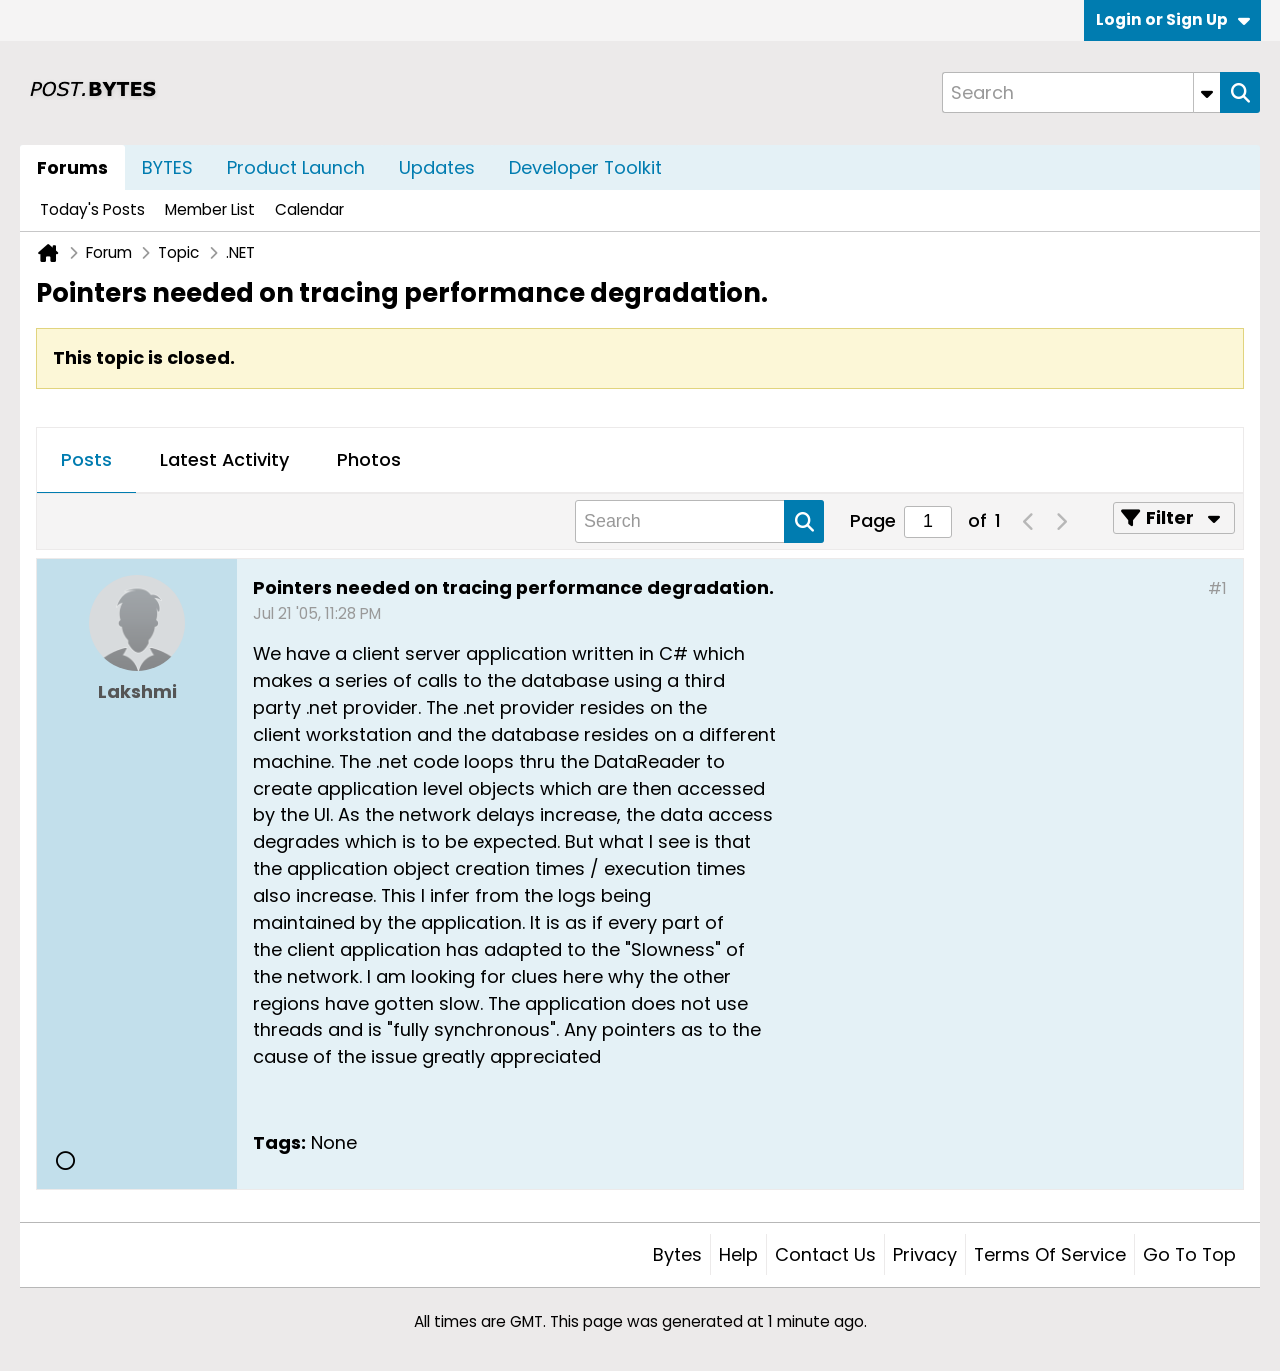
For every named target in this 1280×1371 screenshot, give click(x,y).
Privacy (925, 1254)
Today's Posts (92, 209)
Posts (86, 459)
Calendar (309, 209)
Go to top (1189, 1254)
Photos (369, 459)
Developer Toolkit (585, 167)
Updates (437, 167)
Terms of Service (1050, 1254)
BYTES (167, 167)
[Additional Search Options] (1207, 92)
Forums (72, 167)
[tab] (86, 461)
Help (738, 1254)
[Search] (1081, 92)
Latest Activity (224, 459)
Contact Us (825, 1254)
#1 (1217, 588)
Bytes (677, 1254)
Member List (210, 209)
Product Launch (296, 167)
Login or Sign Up (1173, 19)
